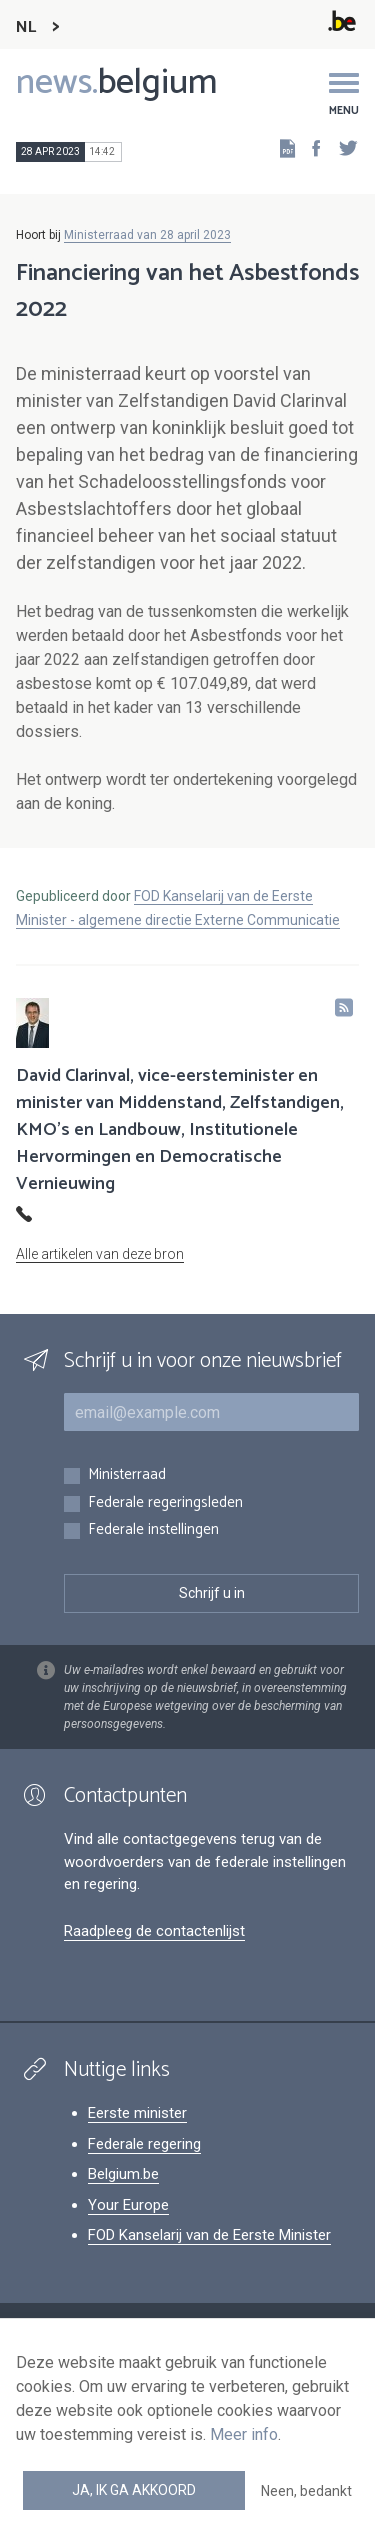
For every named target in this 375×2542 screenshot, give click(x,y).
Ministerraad (127, 1475)
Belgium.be (123, 2174)
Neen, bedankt (306, 2491)
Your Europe (128, 2205)
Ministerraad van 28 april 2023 (147, 235)
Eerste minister (137, 2113)
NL (26, 27)
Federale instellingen (153, 1530)
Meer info (244, 2434)
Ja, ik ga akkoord (134, 2490)
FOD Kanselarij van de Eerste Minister (209, 2235)
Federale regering (144, 2144)
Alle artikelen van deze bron (100, 1254)
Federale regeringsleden (165, 1503)
